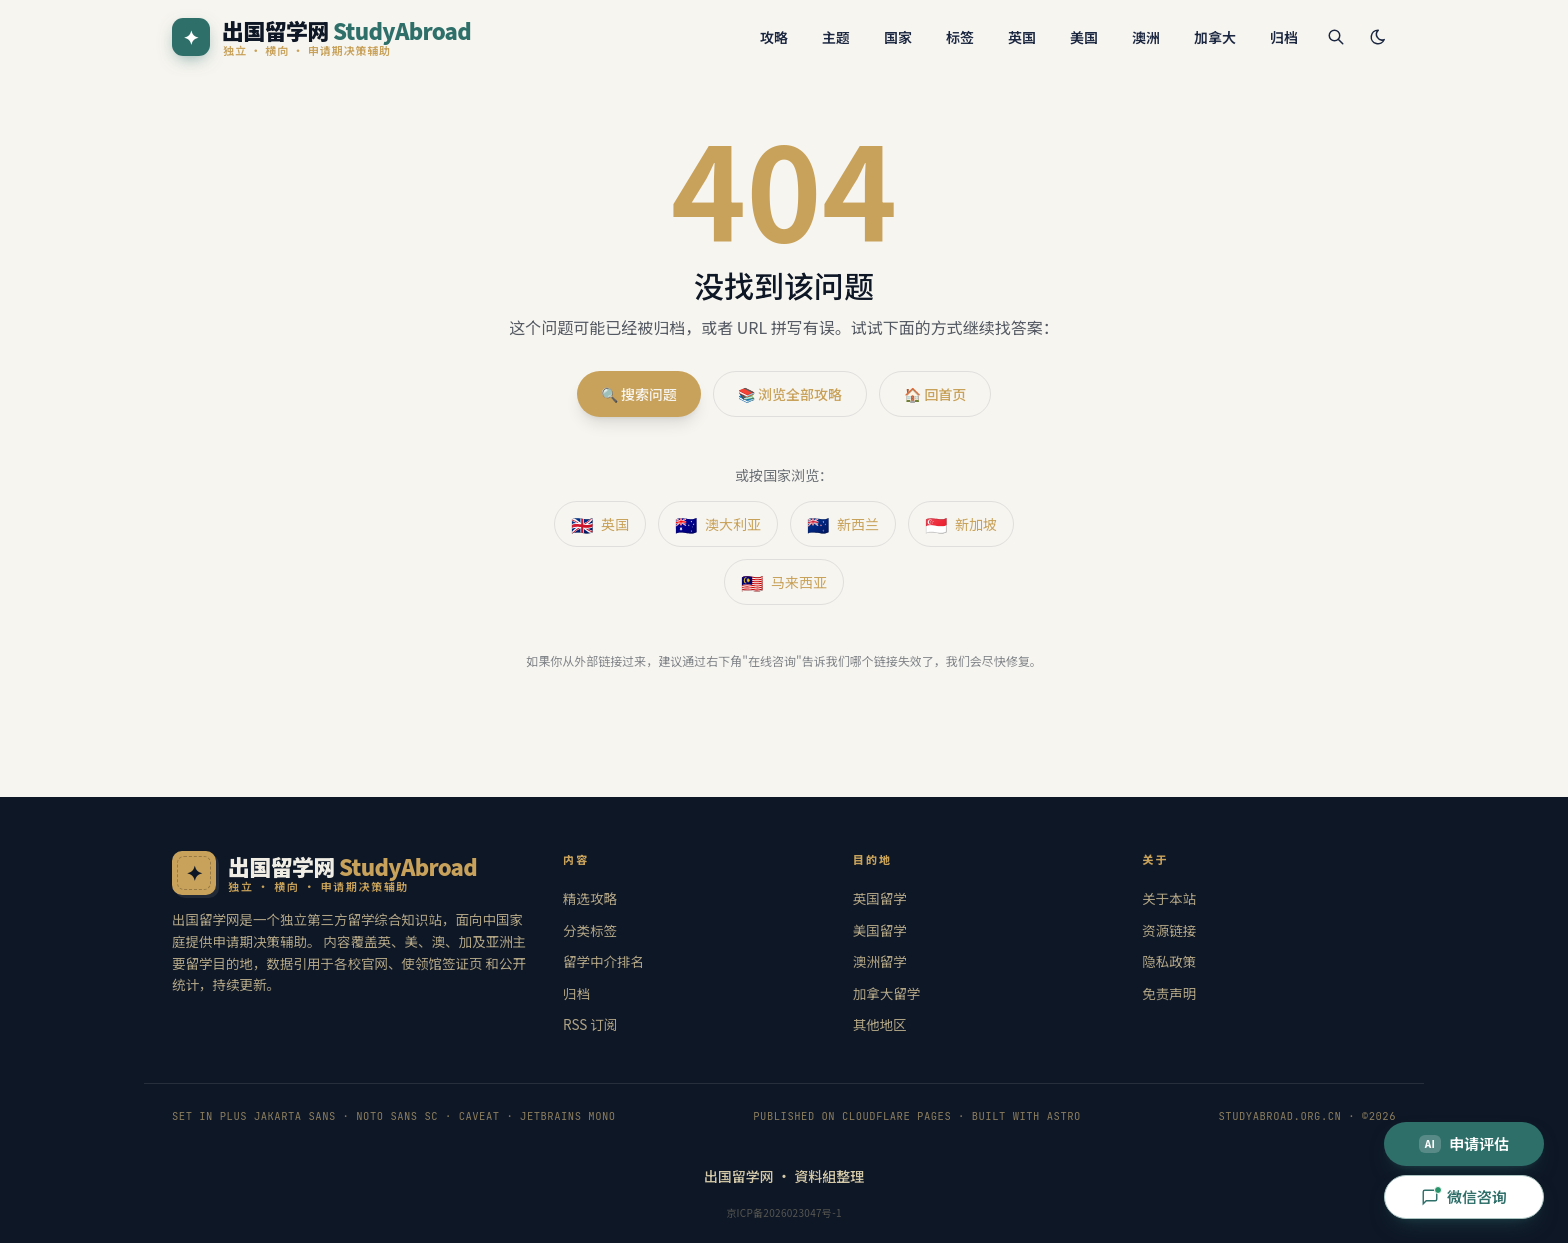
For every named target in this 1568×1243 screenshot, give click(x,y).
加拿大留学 (887, 993)
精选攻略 (590, 898)
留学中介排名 (603, 961)
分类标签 (590, 930)
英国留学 (880, 898)
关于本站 (1169, 898)
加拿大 (1215, 37)
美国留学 (880, 930)
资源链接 (1169, 930)
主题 (836, 37)
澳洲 (1146, 37)
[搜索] (1336, 37)
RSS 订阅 (590, 1024)
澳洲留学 (880, 961)
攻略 (774, 37)
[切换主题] (1378, 37)
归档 (1284, 37)
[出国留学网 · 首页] (349, 873)
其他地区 (880, 1024)
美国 (1084, 37)
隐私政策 (1169, 961)
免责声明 (1169, 993)
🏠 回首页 (935, 394)
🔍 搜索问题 (639, 394)
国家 (898, 37)
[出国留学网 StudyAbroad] (321, 37)
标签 (960, 37)
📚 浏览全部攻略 (790, 394)
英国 (1022, 37)
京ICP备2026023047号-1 (784, 1212)
